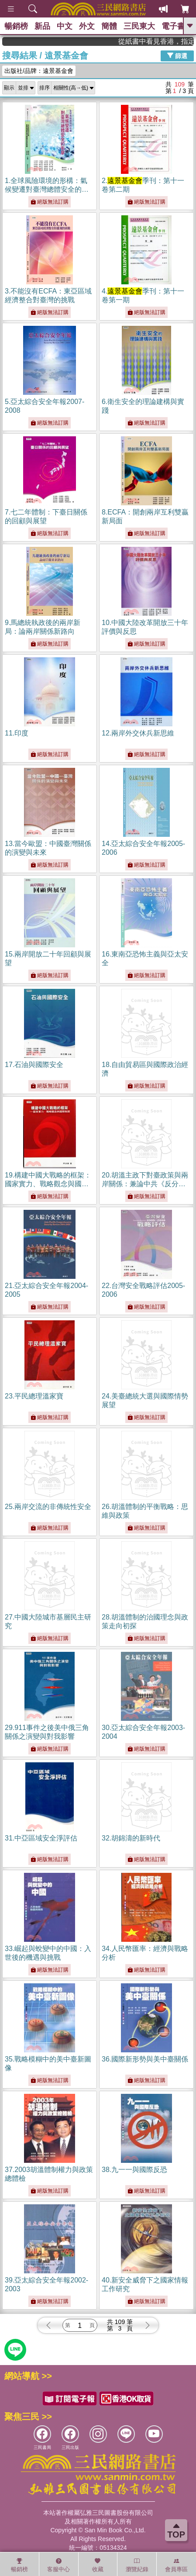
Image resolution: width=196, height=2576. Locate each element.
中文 (64, 26)
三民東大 (139, 26)
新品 (42, 26)
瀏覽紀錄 (137, 2565)
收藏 (97, 2565)
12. (138, 733)
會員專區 (176, 2565)
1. (47, 189)
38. (134, 2169)
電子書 (173, 26)
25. (48, 1506)
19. (48, 1183)
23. (34, 1396)
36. (145, 2059)
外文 (87, 26)
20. (145, 1183)
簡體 (109, 26)
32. (131, 1838)
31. (41, 1838)
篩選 (177, 55)
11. (16, 733)
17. (34, 1064)
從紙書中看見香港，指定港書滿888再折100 (165, 41)
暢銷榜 (16, 26)
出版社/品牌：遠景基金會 (38, 70)
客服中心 (58, 2565)
